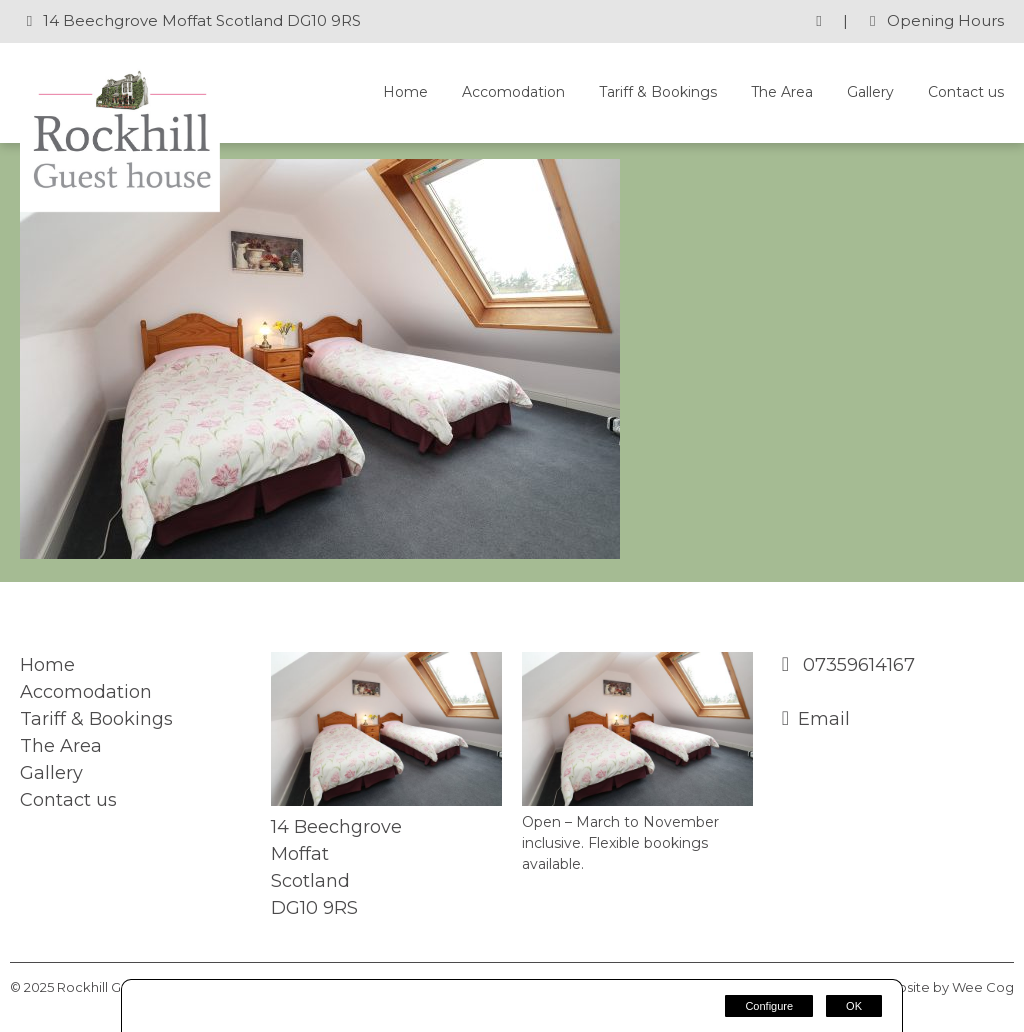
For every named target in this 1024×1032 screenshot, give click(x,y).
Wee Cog (983, 987)
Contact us (966, 92)
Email (824, 719)
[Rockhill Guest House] (120, 206)
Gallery (870, 92)
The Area (782, 92)
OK (854, 1006)
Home (405, 92)
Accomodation (513, 92)
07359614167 (856, 665)
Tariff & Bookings (658, 92)
